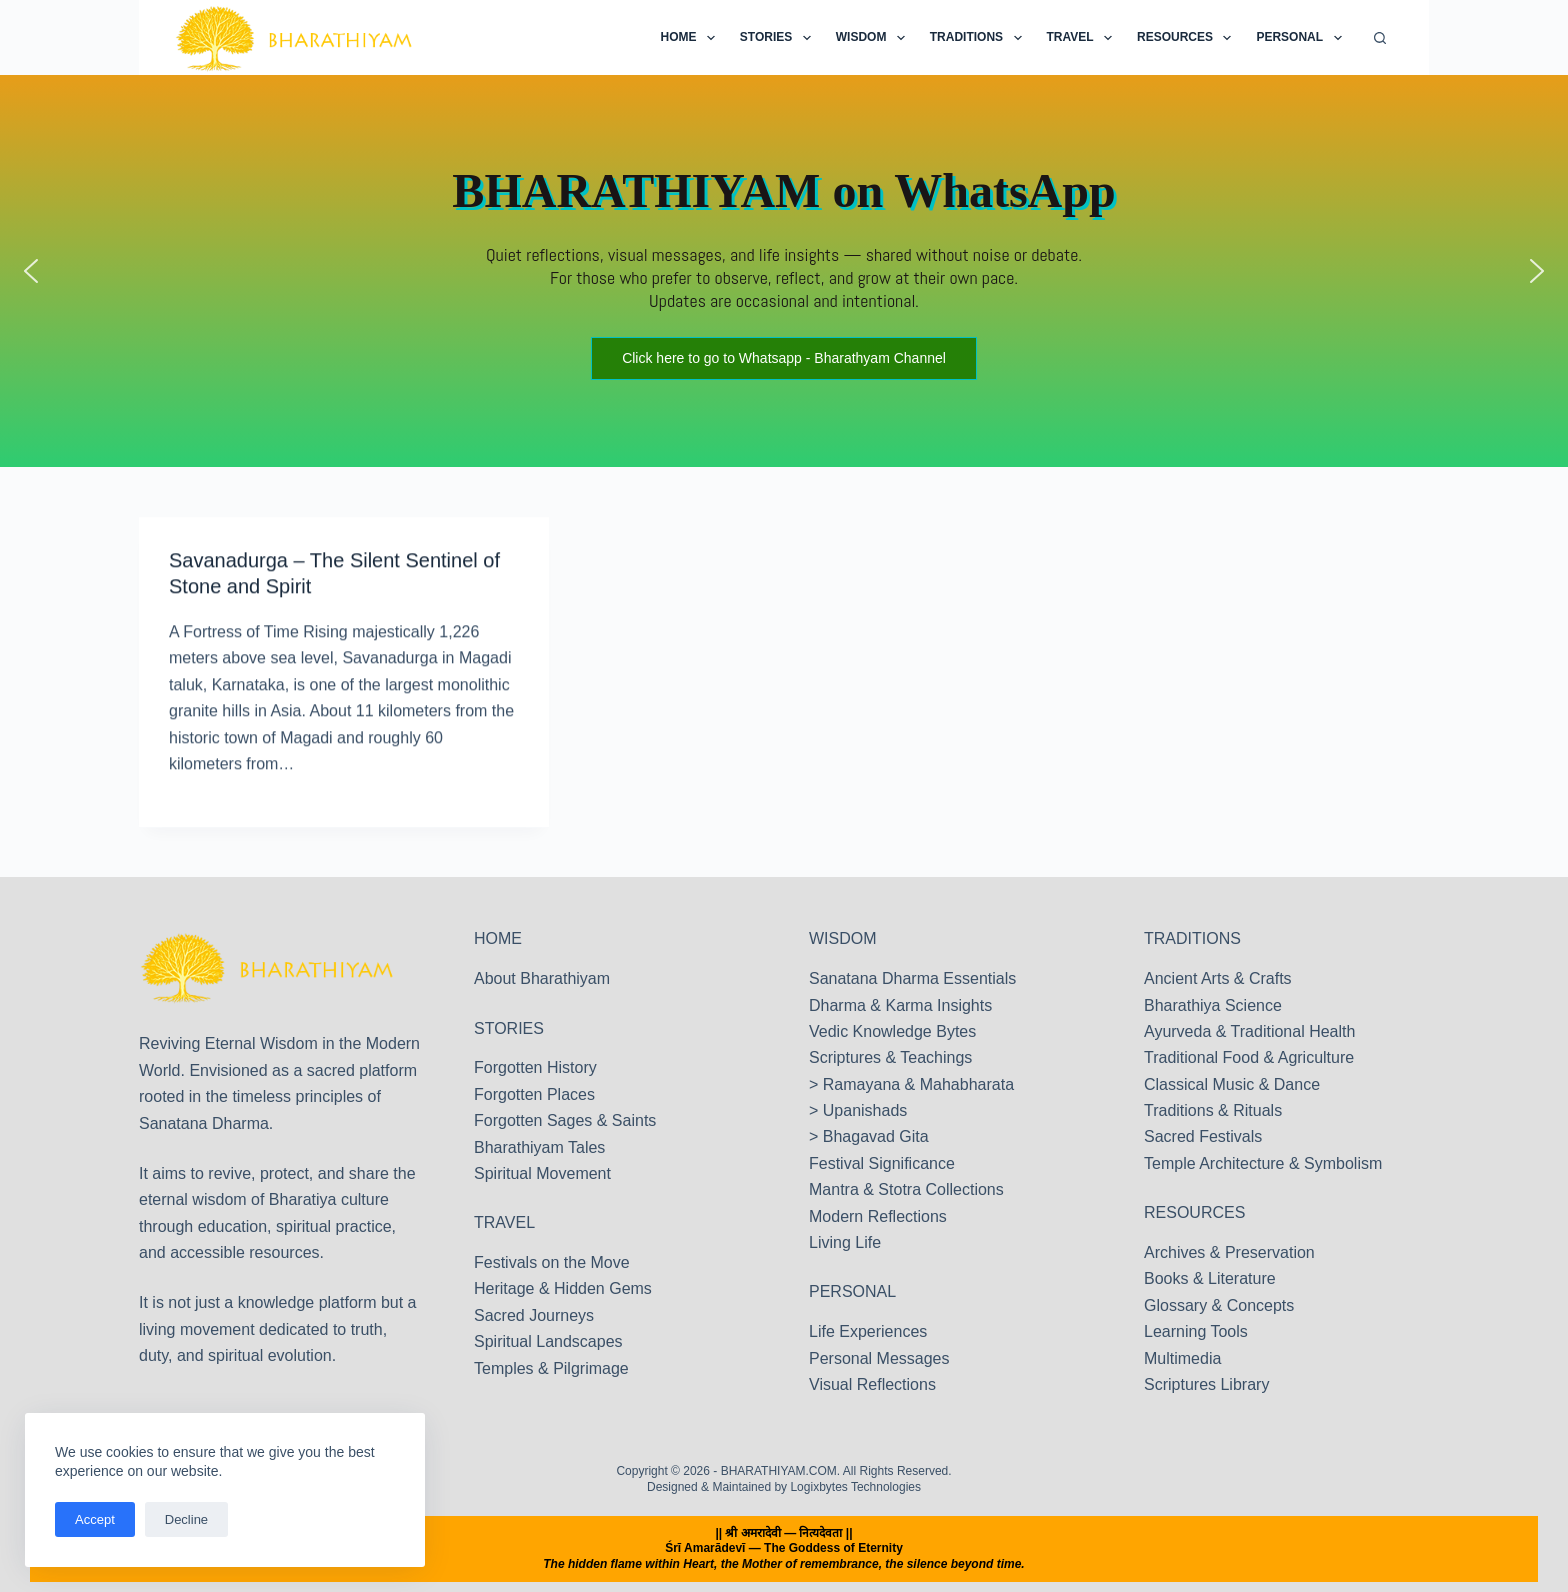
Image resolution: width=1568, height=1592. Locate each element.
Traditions (980, 38)
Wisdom (874, 38)
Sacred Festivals (1203, 1136)
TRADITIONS (1192, 938)
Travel (1084, 38)
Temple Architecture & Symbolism (1263, 1163)
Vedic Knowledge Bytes (892, 1031)
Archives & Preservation (1229, 1252)
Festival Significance (882, 1163)
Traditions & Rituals (1213, 1110)
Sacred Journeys (534, 1315)
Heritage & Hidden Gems (563, 1288)
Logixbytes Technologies (855, 1487)
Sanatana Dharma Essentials (912, 978)
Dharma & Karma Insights (900, 1005)
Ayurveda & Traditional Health (1249, 1031)
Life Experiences (868, 1331)
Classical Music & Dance (1232, 1084)
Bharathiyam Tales (539, 1147)
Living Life (845, 1242)
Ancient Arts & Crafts (1218, 978)
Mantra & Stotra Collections (906, 1189)
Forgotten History (535, 1067)
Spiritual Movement (542, 1173)
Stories (779, 38)
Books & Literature (1210, 1278)
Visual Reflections (872, 1384)
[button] (31, 271)
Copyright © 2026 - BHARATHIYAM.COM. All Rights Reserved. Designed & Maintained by (783, 1479)
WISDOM (843, 938)
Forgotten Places (534, 1094)
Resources (1188, 38)
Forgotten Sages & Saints (565, 1120)
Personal (1302, 38)
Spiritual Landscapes (548, 1341)
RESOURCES (1194, 1212)
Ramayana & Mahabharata (918, 1084)
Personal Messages (879, 1358)
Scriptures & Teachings (890, 1057)
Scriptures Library (1206, 1384)
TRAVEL (504, 1222)
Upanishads (865, 1110)
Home (691, 38)
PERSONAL (852, 1291)
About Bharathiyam (542, 978)
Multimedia (1182, 1358)
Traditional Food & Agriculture (1249, 1057)
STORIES (509, 1028)
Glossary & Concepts (1219, 1305)
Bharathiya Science (1213, 1005)
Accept (95, 1519)
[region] (784, 271)
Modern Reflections (878, 1216)
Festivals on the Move (552, 1262)
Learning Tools (1196, 1331)
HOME (498, 938)
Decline (186, 1519)
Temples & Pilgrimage (551, 1368)
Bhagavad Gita (876, 1136)
